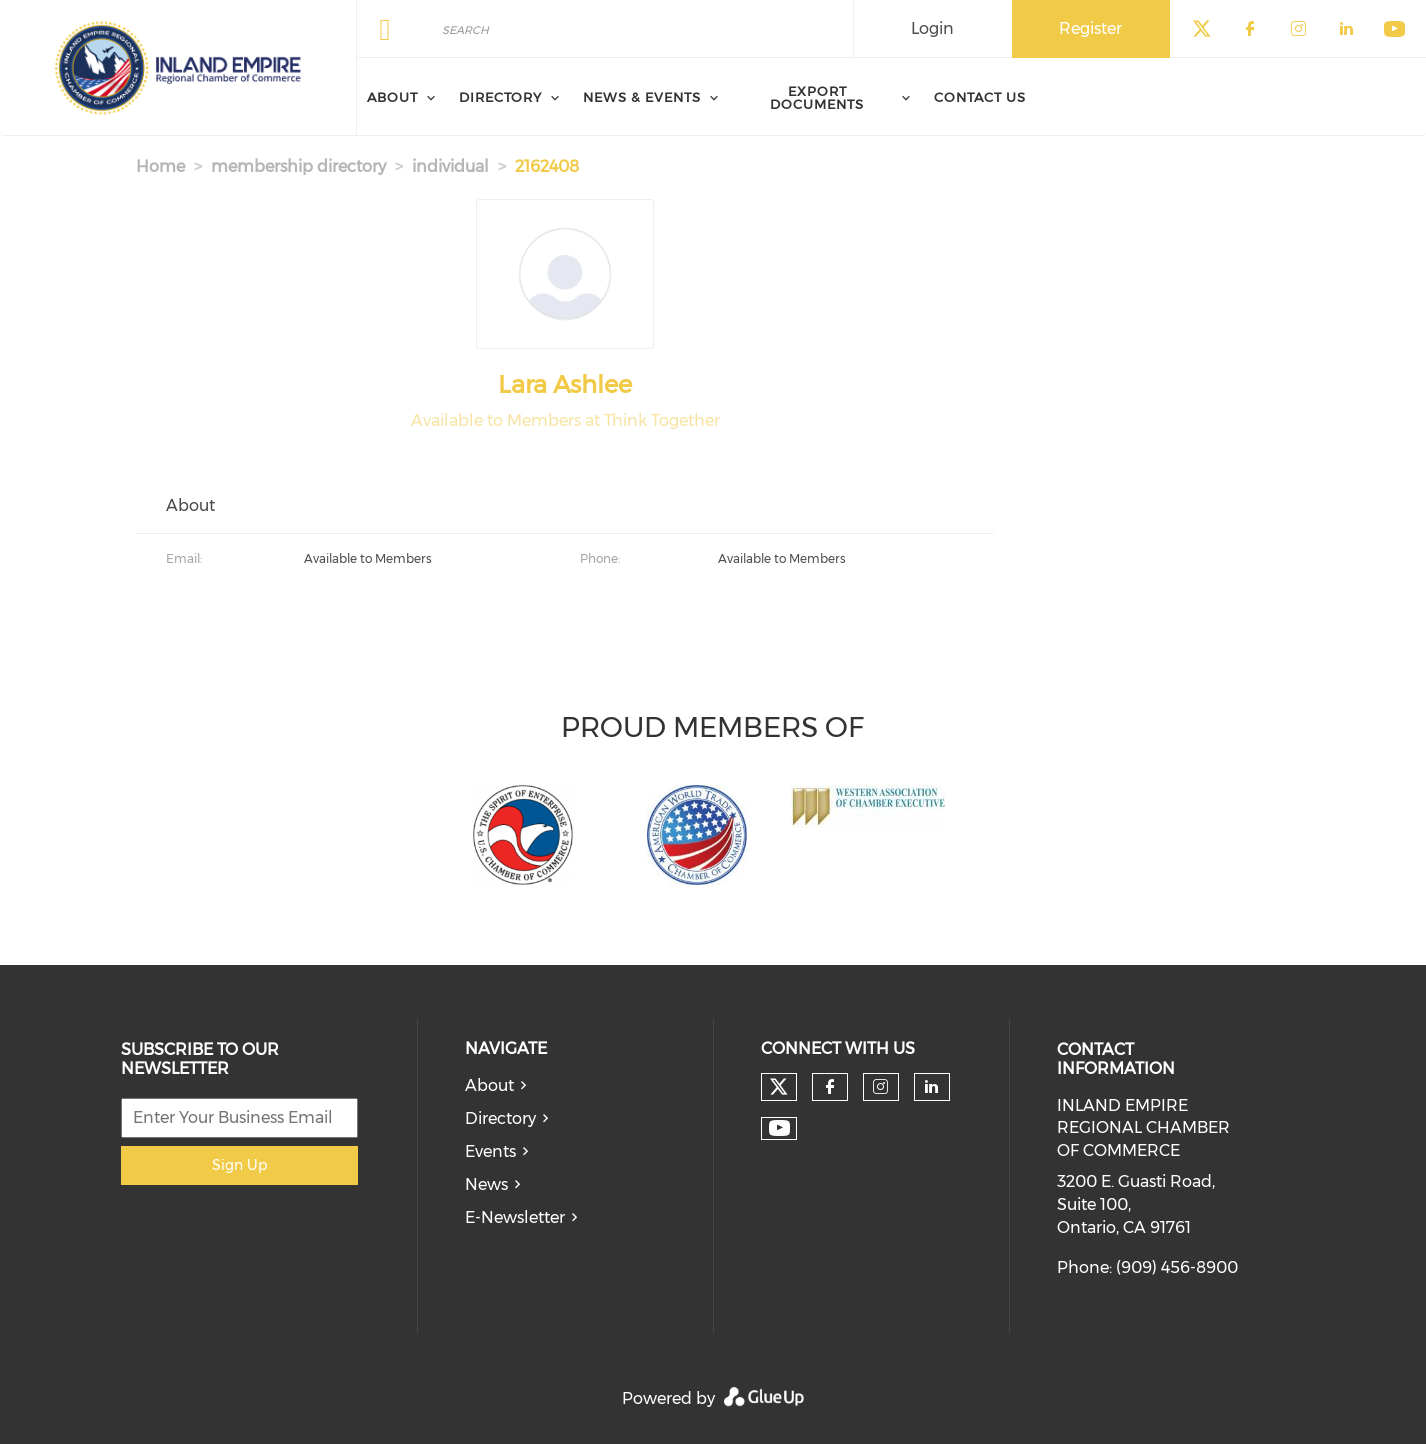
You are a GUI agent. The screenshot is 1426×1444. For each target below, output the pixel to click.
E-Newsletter (515, 1217)
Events (490, 1151)
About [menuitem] (392, 97)
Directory (500, 1118)
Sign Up (239, 1165)
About (489, 1085)
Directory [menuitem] (500, 97)
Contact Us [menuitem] (980, 97)
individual (450, 166)
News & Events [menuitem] (642, 97)
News (486, 1184)
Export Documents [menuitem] (817, 97)
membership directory (298, 166)
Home (160, 166)
